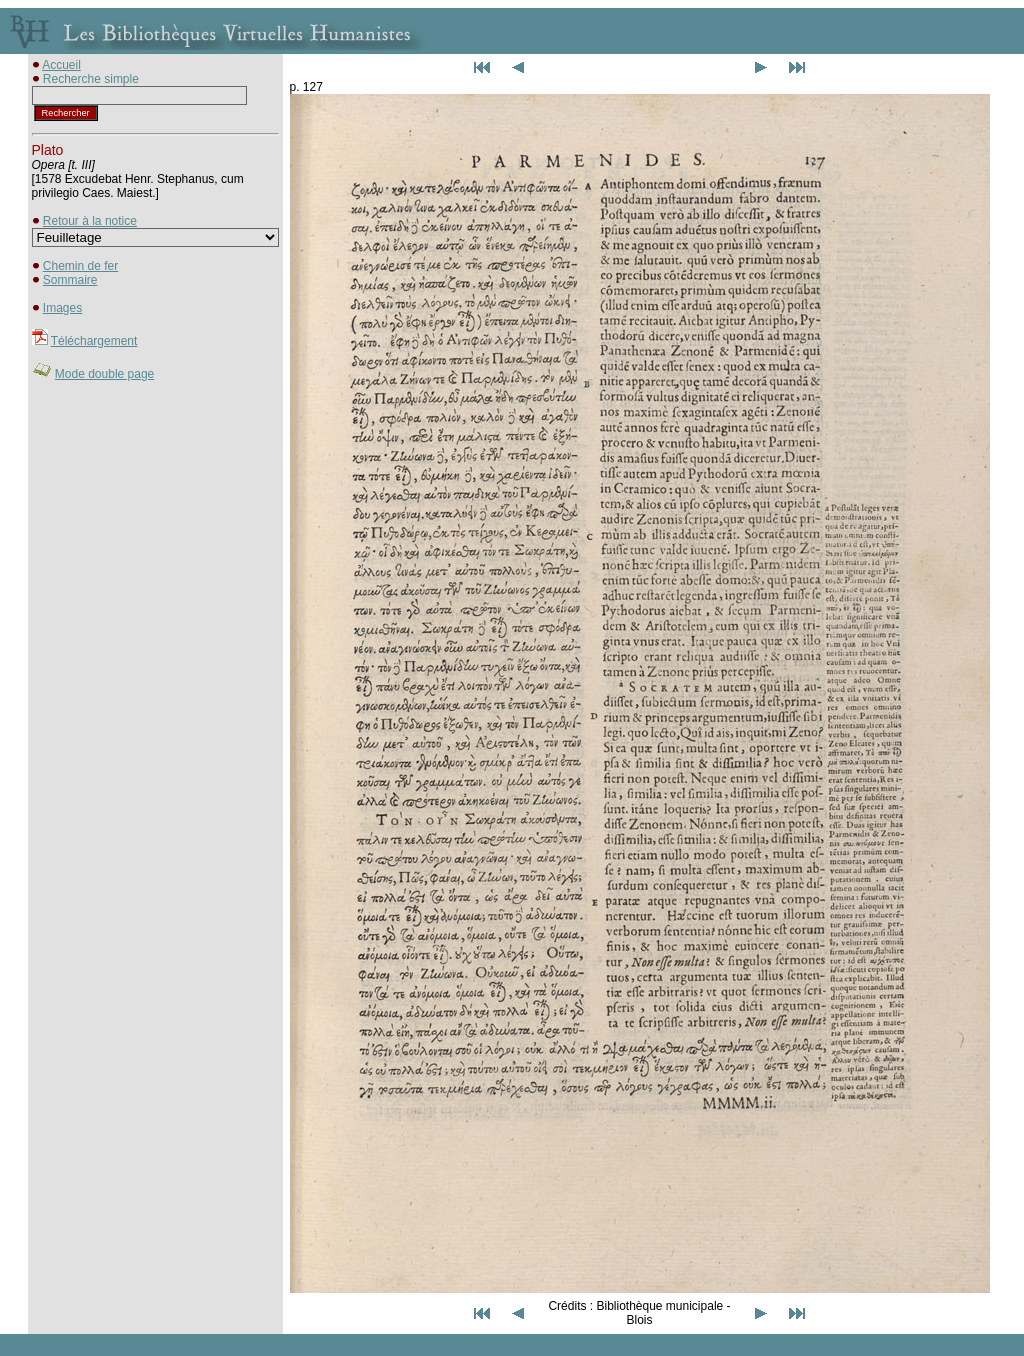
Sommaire (70, 280)
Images (62, 308)
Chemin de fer (80, 266)
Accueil (61, 65)
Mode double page (104, 374)
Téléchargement (94, 341)
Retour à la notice (90, 221)
